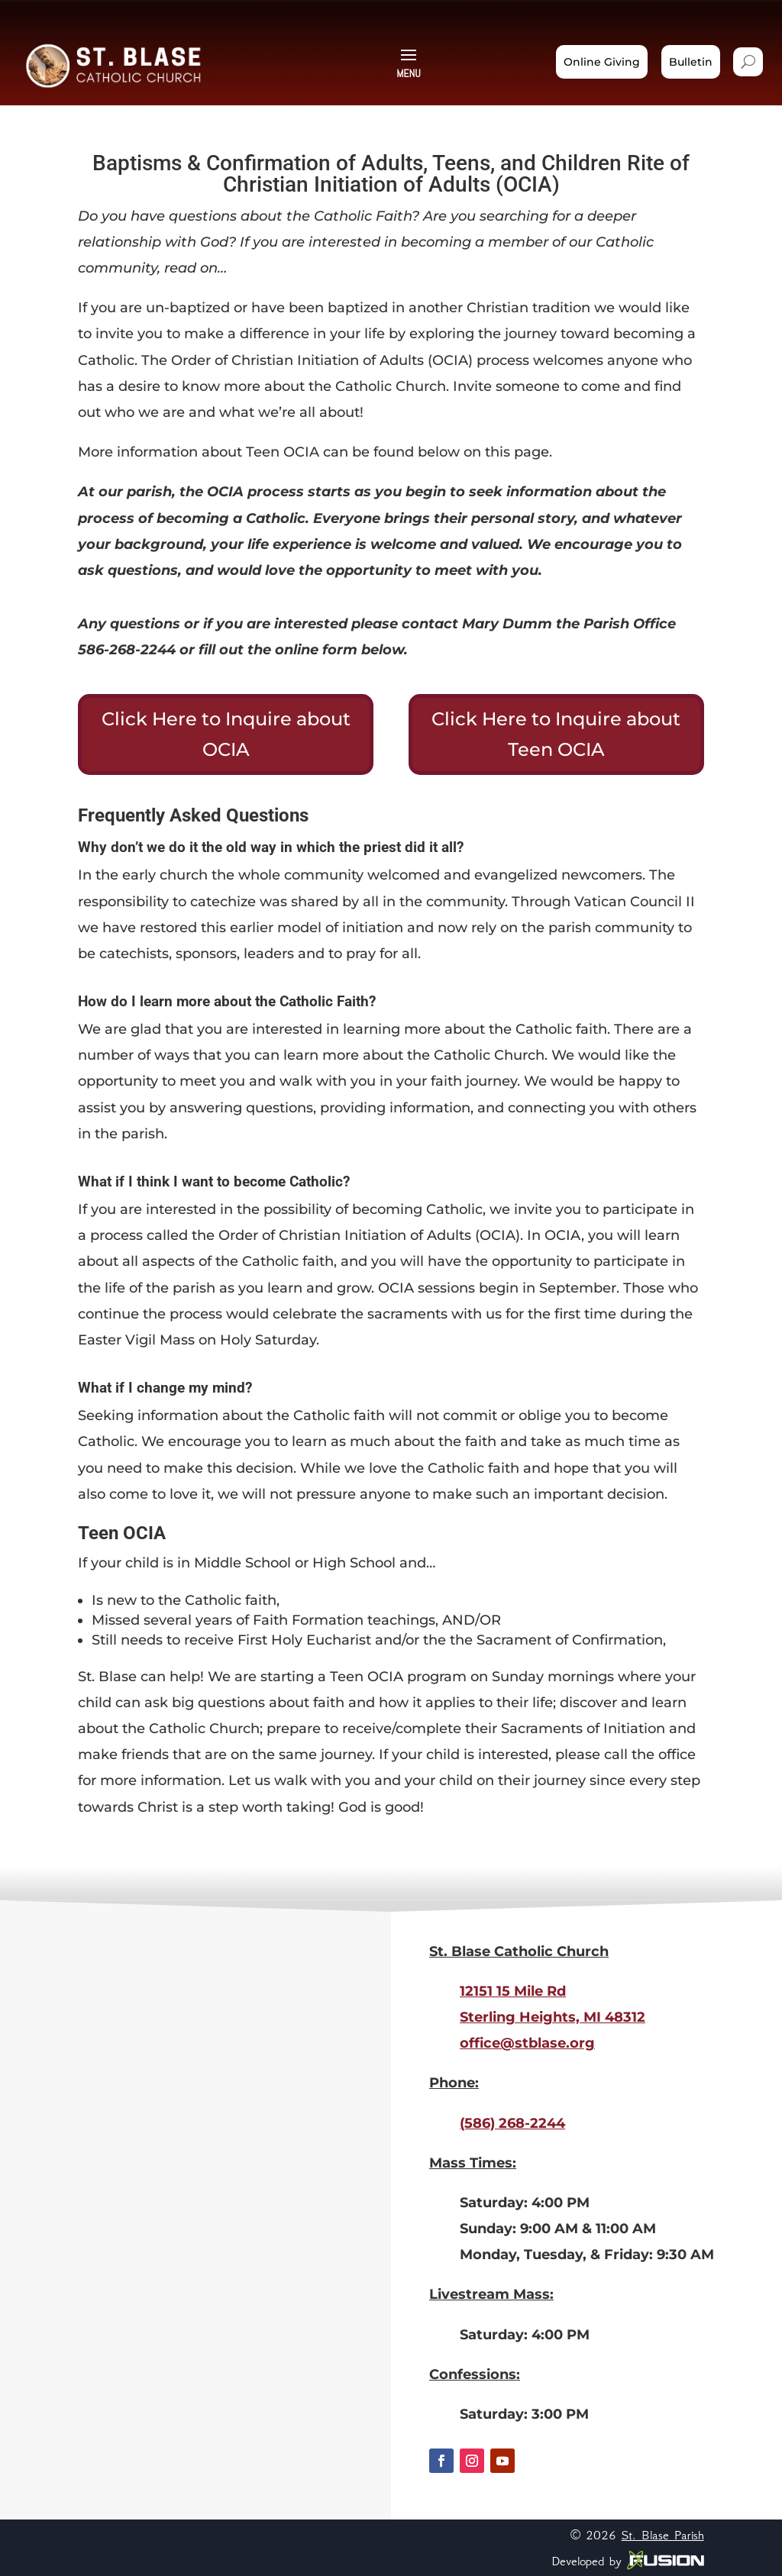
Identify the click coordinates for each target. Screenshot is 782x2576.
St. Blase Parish (663, 2534)
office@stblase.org (527, 2043)
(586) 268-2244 (512, 2123)
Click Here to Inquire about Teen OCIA (555, 734)
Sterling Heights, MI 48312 (552, 2017)
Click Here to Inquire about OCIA (226, 734)
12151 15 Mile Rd (513, 1991)
